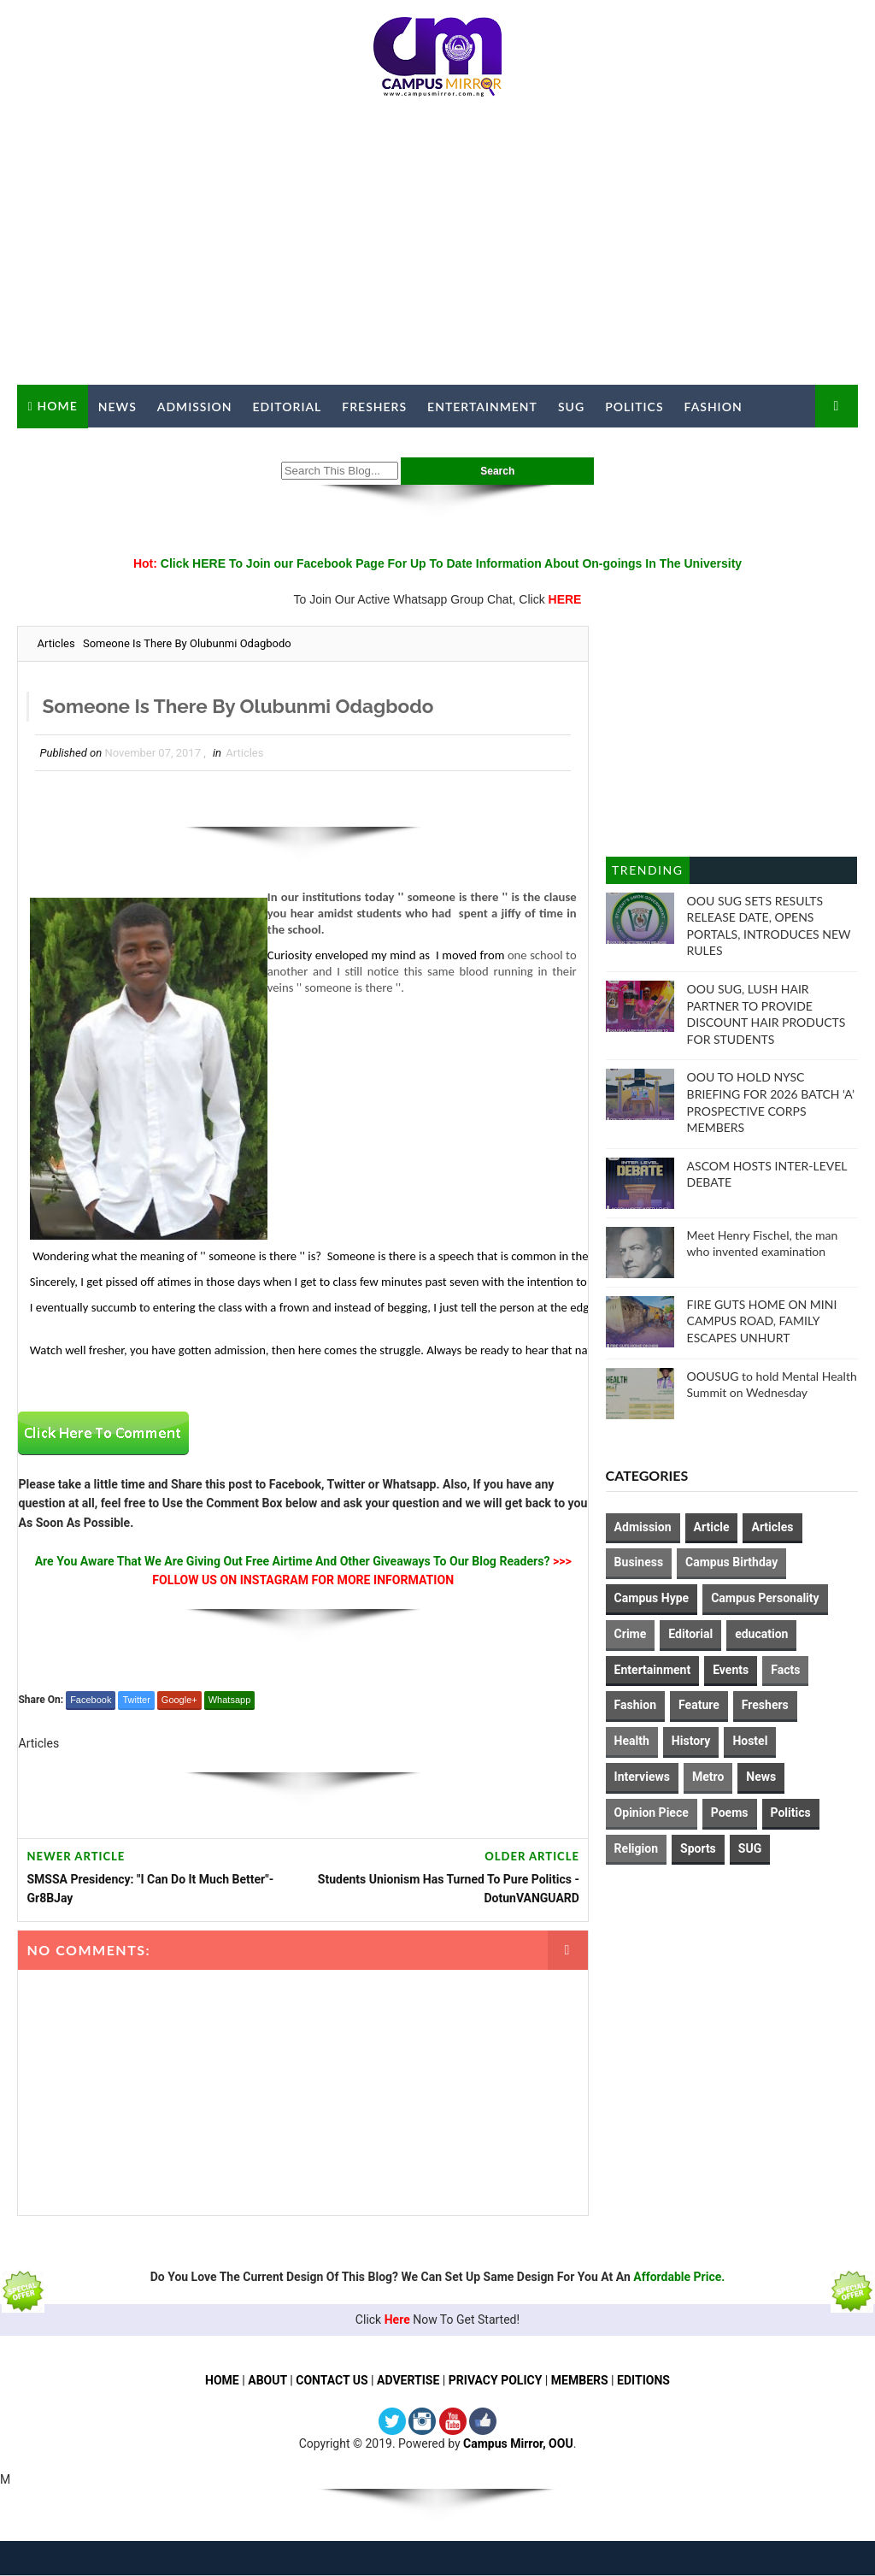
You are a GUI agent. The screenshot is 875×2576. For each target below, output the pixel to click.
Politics (634, 406)
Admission (194, 406)
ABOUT (267, 2380)
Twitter (136, 1700)
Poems (730, 1812)
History (691, 1741)
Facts (785, 1670)
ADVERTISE (408, 2380)
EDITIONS (643, 2380)
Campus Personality (765, 1598)
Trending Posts (647, 873)
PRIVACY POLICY (496, 2380)
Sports (698, 1848)
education (761, 1634)
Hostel (749, 1741)
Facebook (90, 1700)
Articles (55, 643)
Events (731, 1670)
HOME (222, 2380)
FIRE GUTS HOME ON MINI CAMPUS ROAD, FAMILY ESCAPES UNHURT (762, 1321)
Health (631, 1741)
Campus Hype (652, 1598)
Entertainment (482, 406)
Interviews (642, 1776)
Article (712, 1527)
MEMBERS (579, 2380)
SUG (571, 406)
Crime (630, 1634)
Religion (636, 1848)
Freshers (374, 406)
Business (638, 1562)
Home (58, 405)
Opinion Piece (651, 1812)
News (117, 406)
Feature (698, 1705)
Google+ (179, 1700)
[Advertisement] (438, 248)
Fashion (713, 406)
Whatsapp (229, 1700)
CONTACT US (331, 2380)
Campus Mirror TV (93, 449)
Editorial (287, 406)
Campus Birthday (731, 1562)
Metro (708, 1776)
